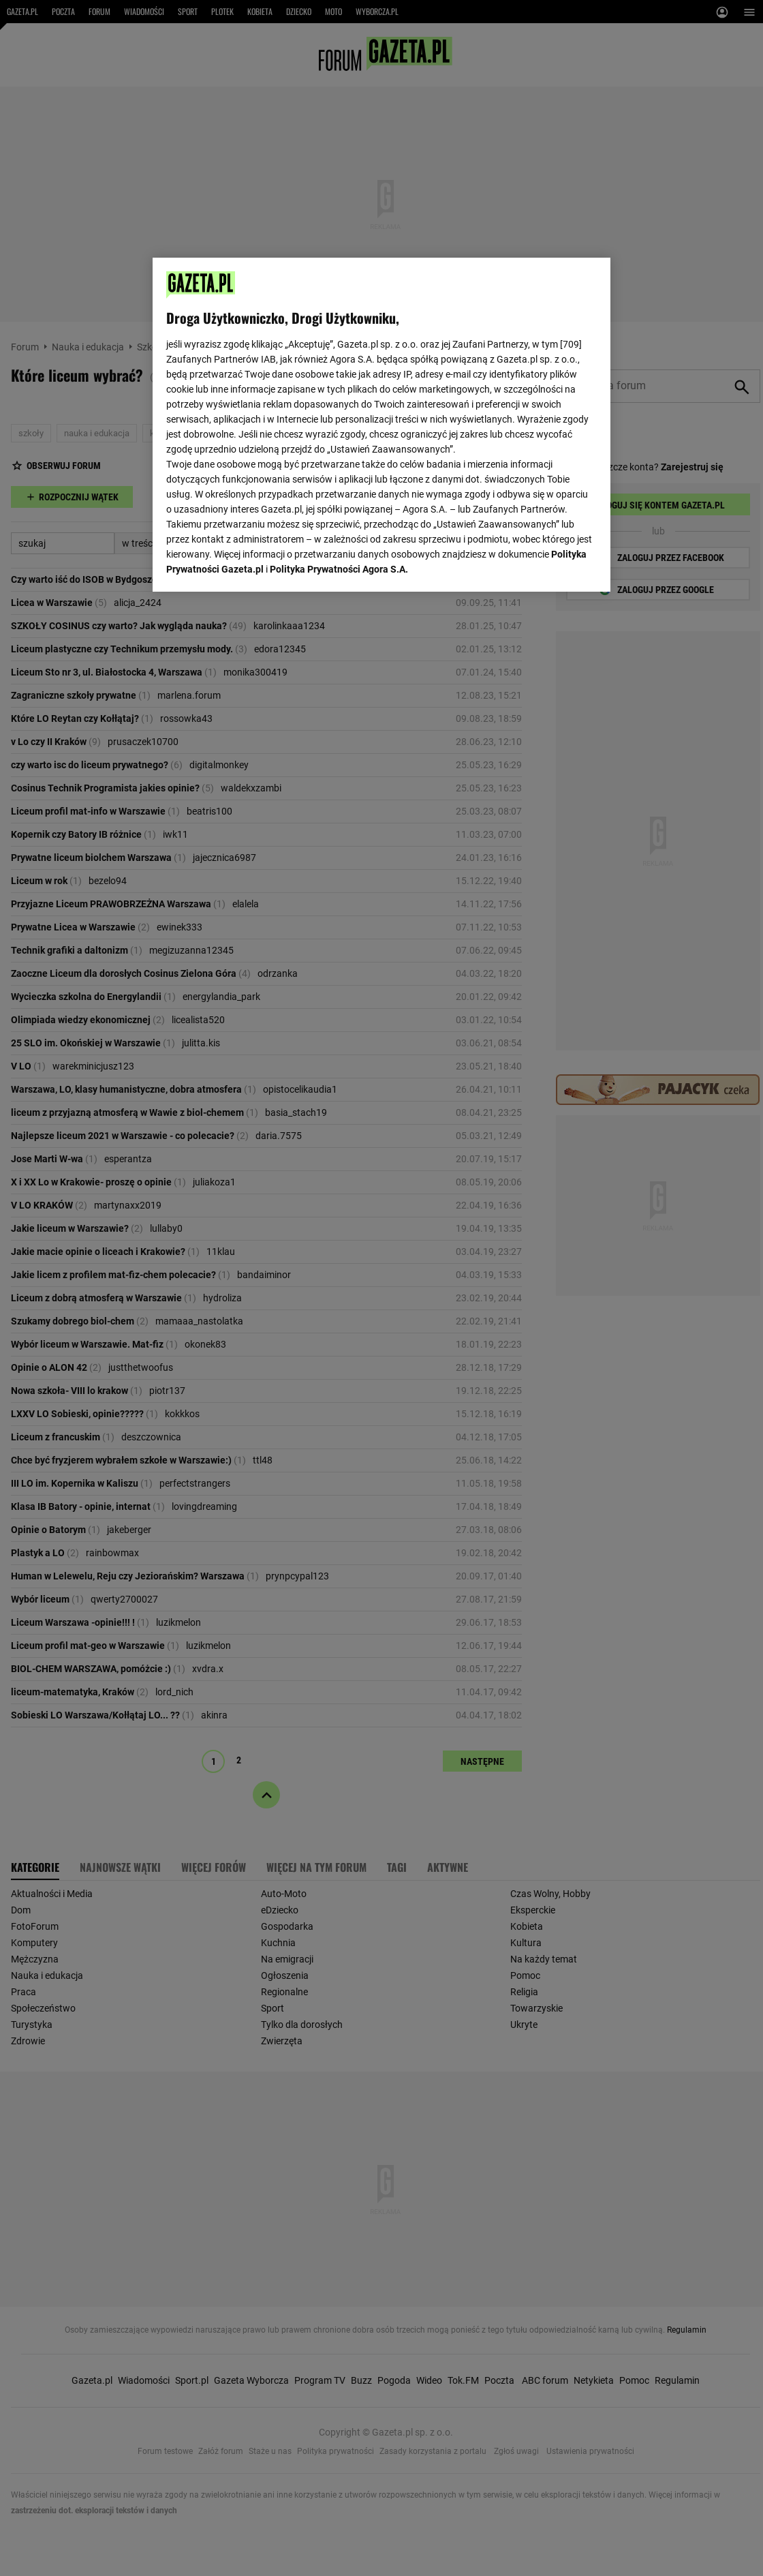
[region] (381, 425)
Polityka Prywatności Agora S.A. (339, 569)
